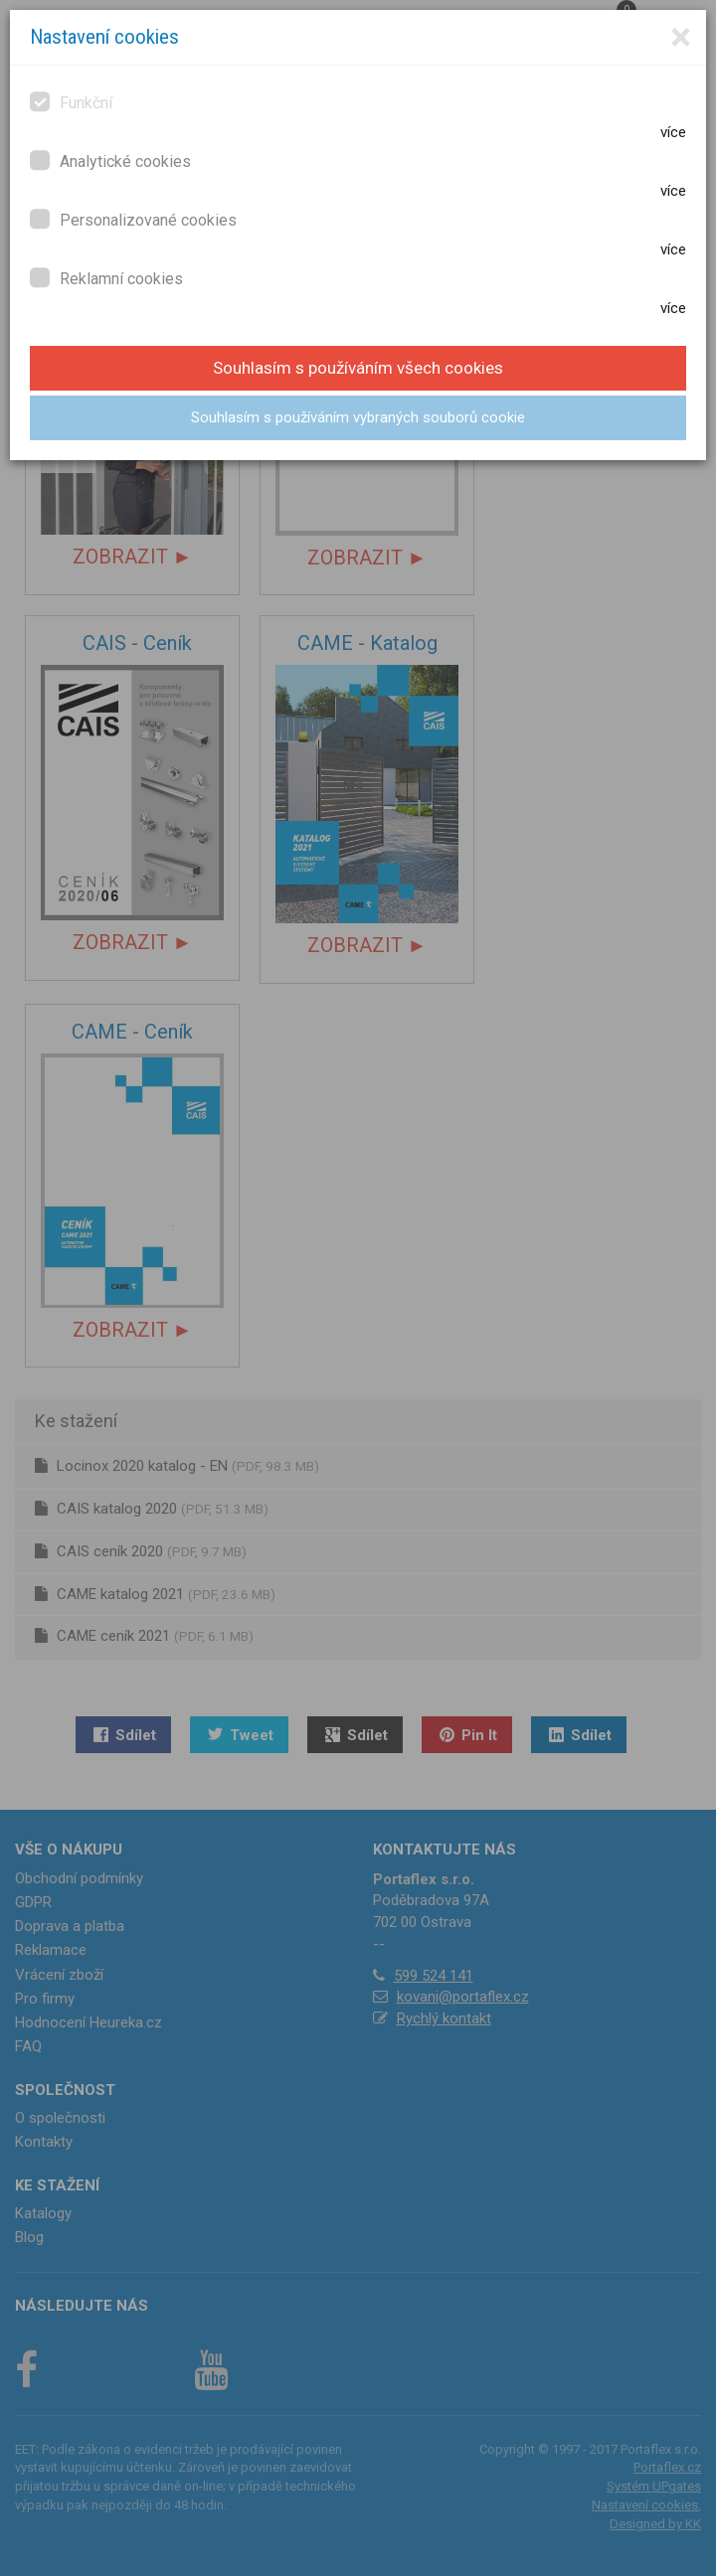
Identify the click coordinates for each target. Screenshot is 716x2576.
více (673, 132)
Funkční (71, 101)
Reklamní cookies (106, 277)
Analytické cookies (110, 160)
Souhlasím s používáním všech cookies (358, 368)
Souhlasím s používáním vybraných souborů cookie (358, 417)
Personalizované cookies (133, 219)
